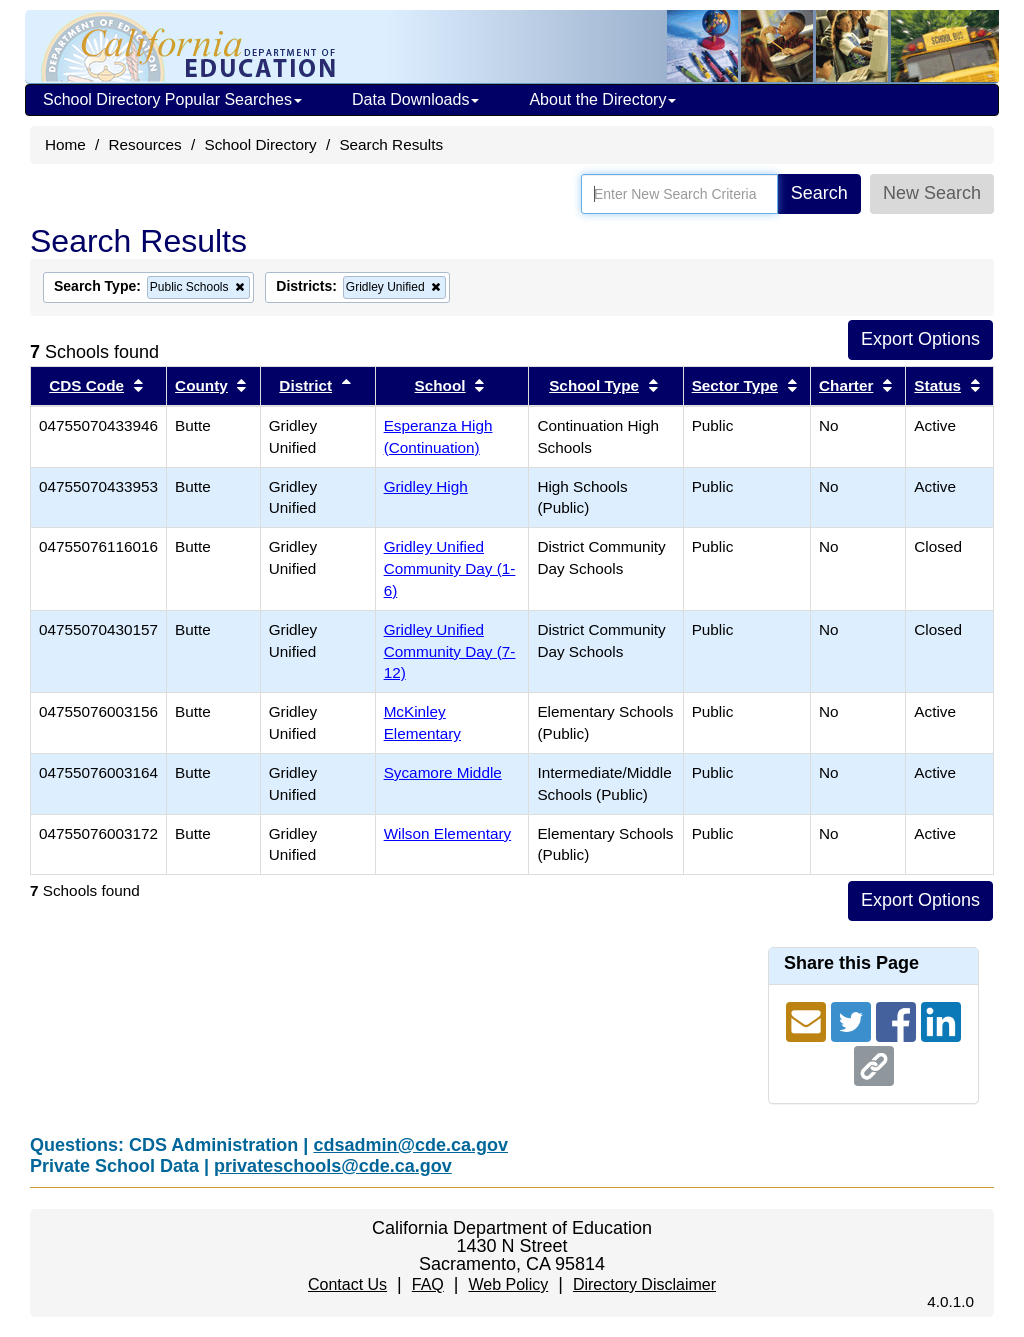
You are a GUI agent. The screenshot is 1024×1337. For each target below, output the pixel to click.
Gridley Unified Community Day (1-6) (450, 568)
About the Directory (602, 99)
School (440, 385)
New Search (932, 193)
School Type (594, 385)
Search (819, 193)
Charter (846, 385)
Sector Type (735, 385)
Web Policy (508, 1284)
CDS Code (86, 385)
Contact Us (347, 1284)
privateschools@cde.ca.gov (333, 1166)
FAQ (428, 1284)
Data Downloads (415, 99)
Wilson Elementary (448, 833)
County (201, 385)
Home (65, 144)
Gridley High (426, 486)
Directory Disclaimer (644, 1284)
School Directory (260, 144)
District (305, 385)
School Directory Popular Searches (172, 99)
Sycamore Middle (443, 772)
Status (937, 385)
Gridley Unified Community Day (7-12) (450, 651)
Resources (145, 144)
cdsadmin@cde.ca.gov (410, 1145)
